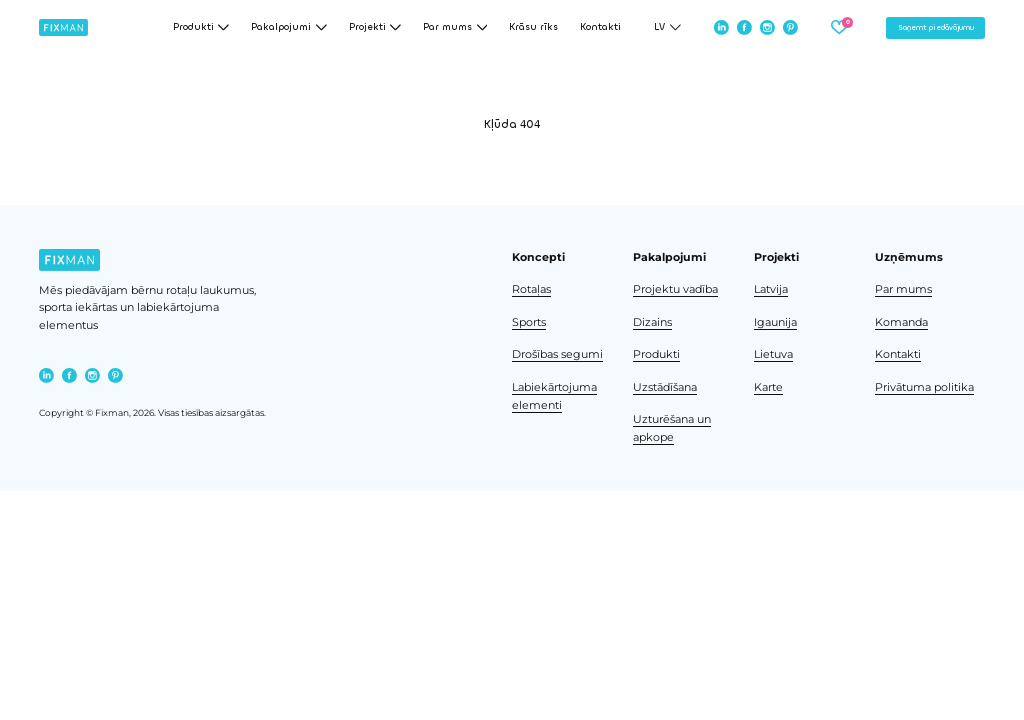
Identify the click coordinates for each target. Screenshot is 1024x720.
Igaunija (775, 322)
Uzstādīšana (665, 387)
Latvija (771, 289)
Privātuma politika (924, 387)
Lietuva (773, 354)
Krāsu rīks (533, 27)
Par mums (903, 289)
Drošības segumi (557, 354)
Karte (768, 387)
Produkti (656, 354)
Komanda (901, 322)
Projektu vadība (675, 289)
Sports (529, 322)
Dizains (652, 322)
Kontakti (600, 27)
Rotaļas (531, 289)
